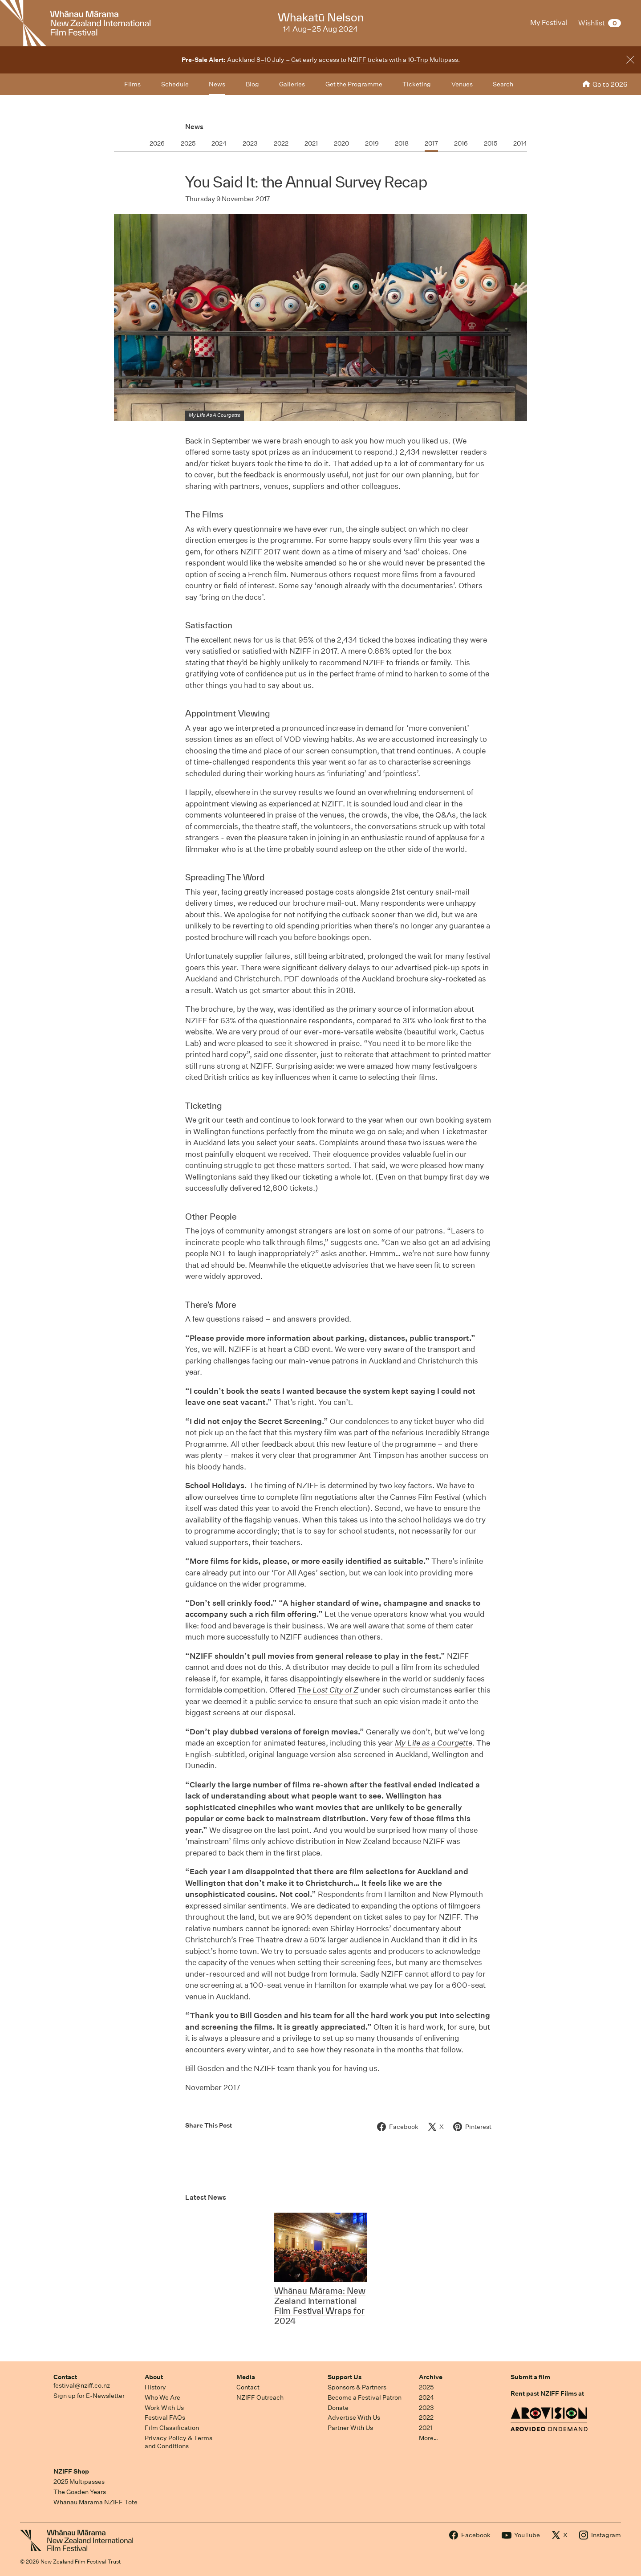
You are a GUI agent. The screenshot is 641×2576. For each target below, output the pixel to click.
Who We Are (162, 2397)
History (155, 2387)
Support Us (344, 2377)
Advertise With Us (354, 2417)
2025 (426, 2387)
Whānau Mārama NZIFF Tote (95, 2502)
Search (503, 84)
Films (132, 84)
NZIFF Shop (71, 2471)
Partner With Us (350, 2428)
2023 (426, 2408)
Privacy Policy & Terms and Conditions (178, 2442)
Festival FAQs (165, 2417)
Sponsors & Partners (357, 2387)
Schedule (175, 84)
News (194, 126)
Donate (338, 2408)
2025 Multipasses (79, 2482)
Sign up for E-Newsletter (89, 2396)
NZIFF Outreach (260, 2397)
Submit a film (530, 2377)
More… (428, 2438)
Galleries (292, 84)
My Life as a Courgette (433, 1742)
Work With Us (164, 2408)
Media (245, 2377)
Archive (430, 2377)
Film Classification (172, 2428)
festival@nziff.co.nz (81, 2385)
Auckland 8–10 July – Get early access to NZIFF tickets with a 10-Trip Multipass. (321, 60)
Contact (65, 2377)
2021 (425, 2428)
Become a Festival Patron (365, 2397)
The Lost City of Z (327, 1689)
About (154, 2377)
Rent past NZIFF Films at (547, 2393)
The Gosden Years (79, 2492)
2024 (426, 2397)
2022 (426, 2417)
